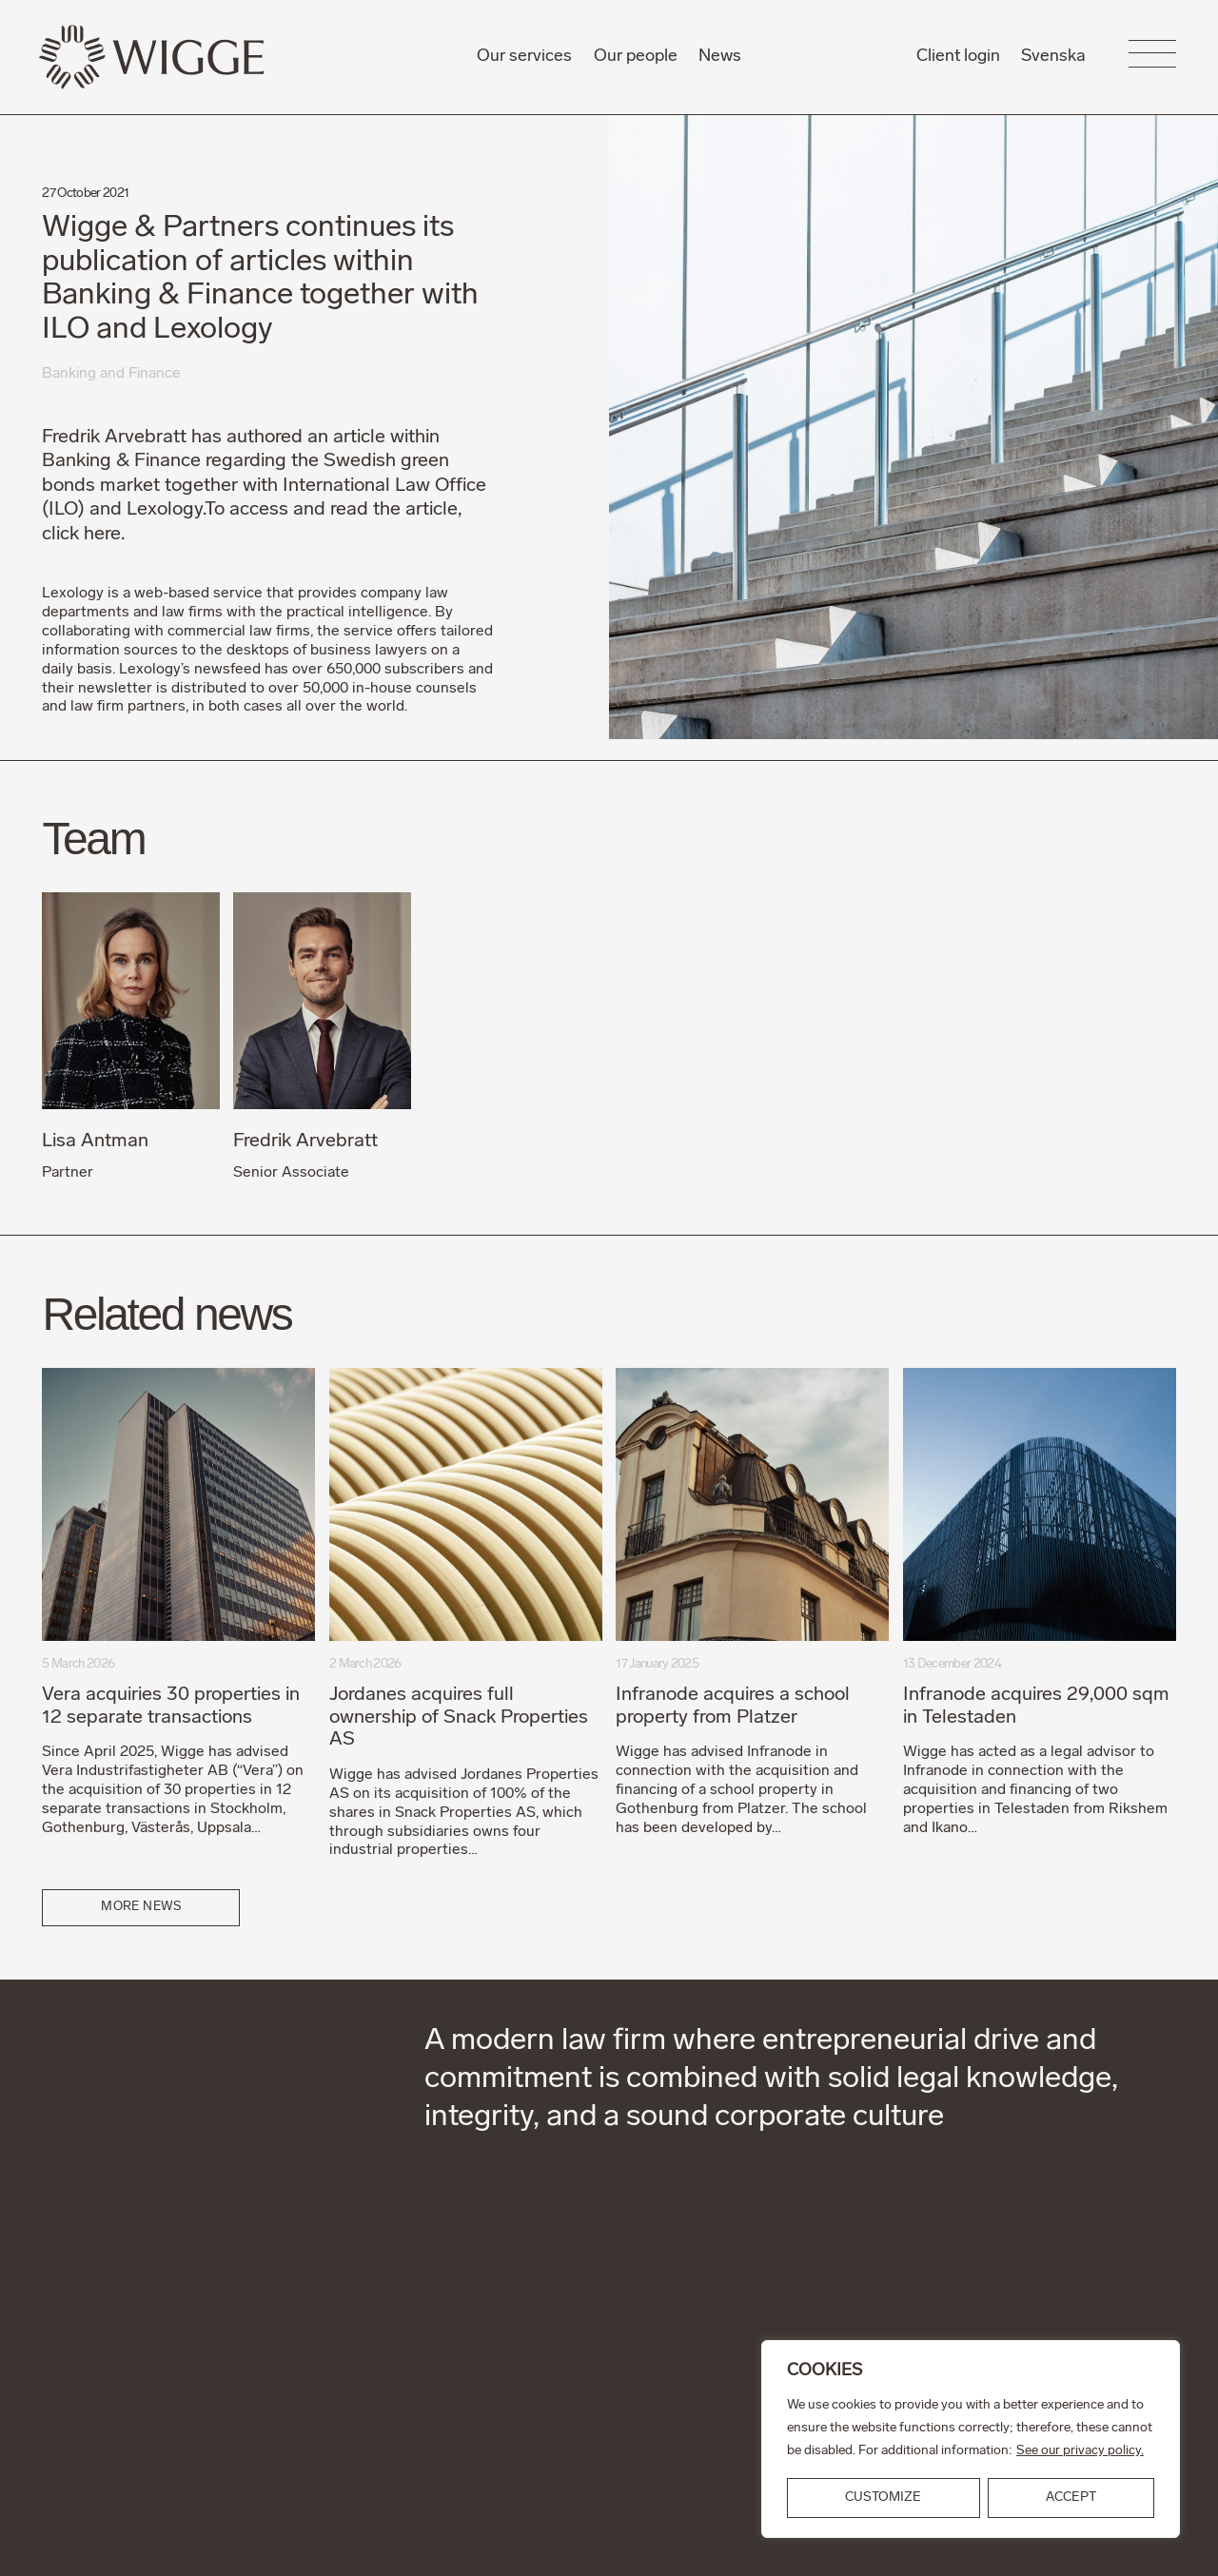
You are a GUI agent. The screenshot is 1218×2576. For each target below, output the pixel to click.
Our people (636, 57)
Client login (958, 57)
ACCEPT (1071, 2497)
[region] (970, 2439)
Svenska (1053, 57)
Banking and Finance (112, 373)
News (719, 57)
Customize (883, 2497)
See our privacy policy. (1080, 2451)
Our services (524, 57)
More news (142, 1907)
